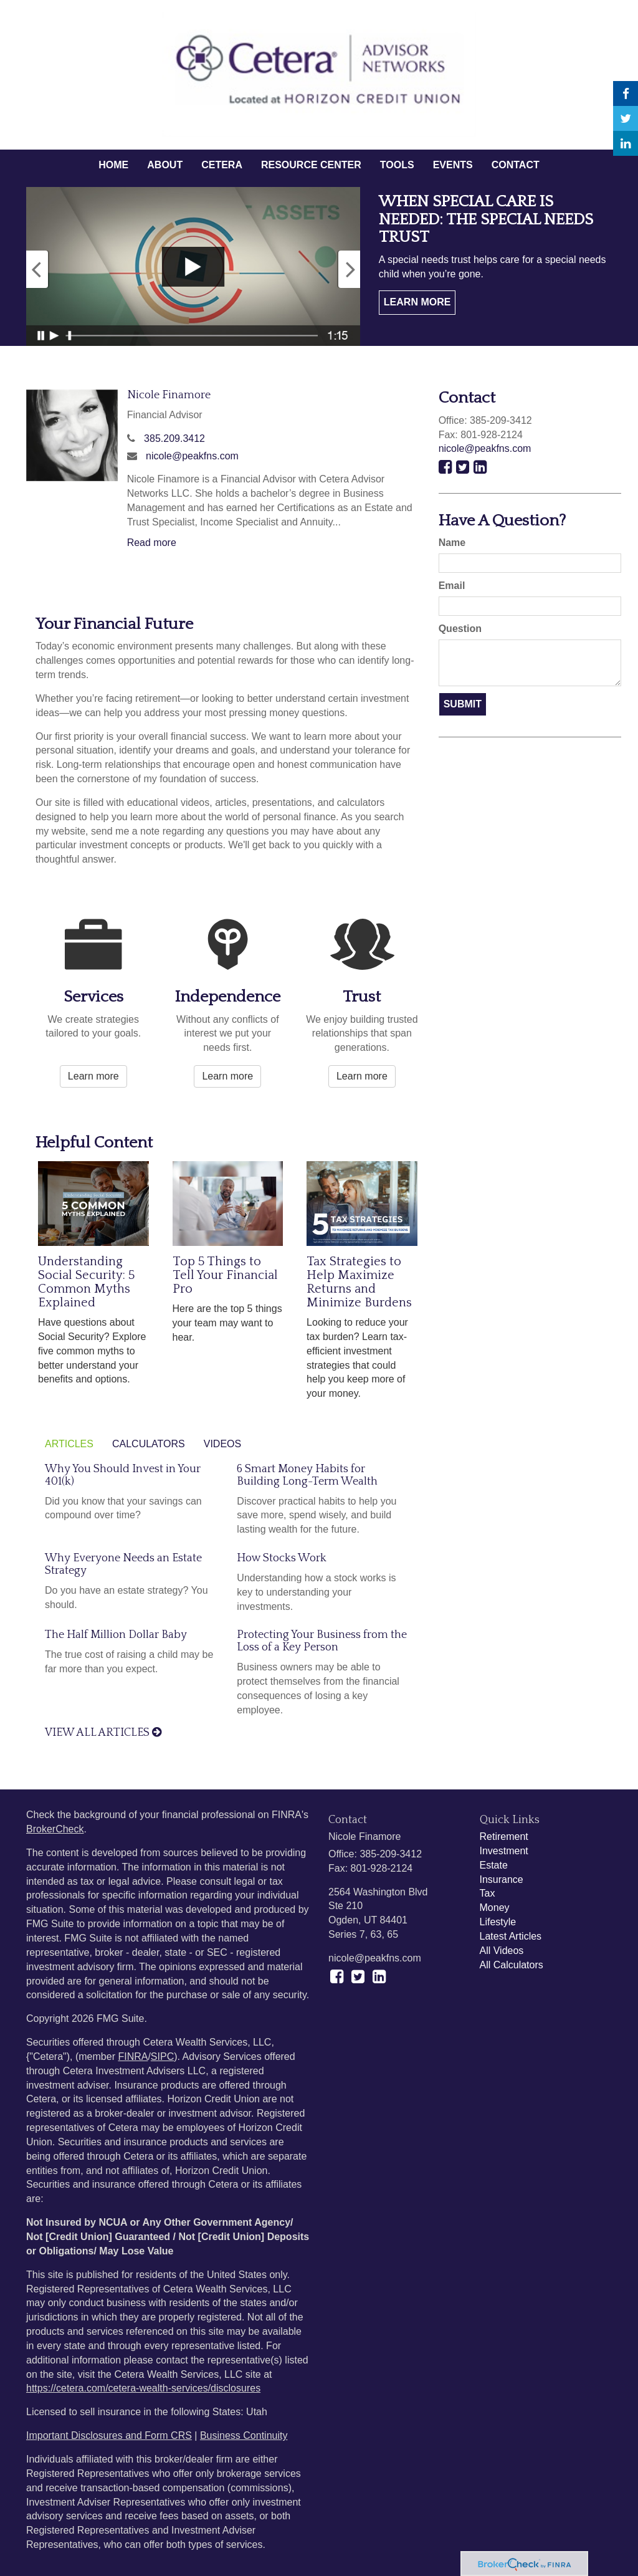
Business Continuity (244, 2435)
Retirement (504, 1836)
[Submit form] (463, 704)
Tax (487, 1893)
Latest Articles (511, 1936)
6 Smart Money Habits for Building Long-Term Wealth (307, 1475)
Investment (504, 1851)
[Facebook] (625, 93)
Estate (494, 1865)
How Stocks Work (281, 1558)
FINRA (133, 2056)
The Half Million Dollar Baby (116, 1635)
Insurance (501, 1879)
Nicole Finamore (169, 395)
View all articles (103, 1732)
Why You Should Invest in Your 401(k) (123, 1475)
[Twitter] (625, 118)
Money (495, 1907)
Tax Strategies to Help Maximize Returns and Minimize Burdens (359, 1282)
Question (460, 628)
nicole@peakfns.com (192, 456)
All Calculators (511, 1965)
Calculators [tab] (148, 1444)
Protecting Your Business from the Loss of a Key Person (322, 1641)
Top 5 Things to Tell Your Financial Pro (225, 1275)
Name (452, 542)
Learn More (417, 302)
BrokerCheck (54, 1829)
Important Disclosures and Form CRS (109, 2435)
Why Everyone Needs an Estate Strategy (123, 1564)
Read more (151, 542)
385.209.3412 (174, 438)
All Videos (502, 1950)
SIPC (162, 2056)
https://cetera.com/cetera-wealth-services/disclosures (143, 2388)
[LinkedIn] (625, 143)
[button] (165, 165)
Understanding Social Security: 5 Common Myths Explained (86, 1282)
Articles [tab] (69, 1444)
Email (452, 585)
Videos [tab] (222, 1444)
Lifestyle (498, 1922)
